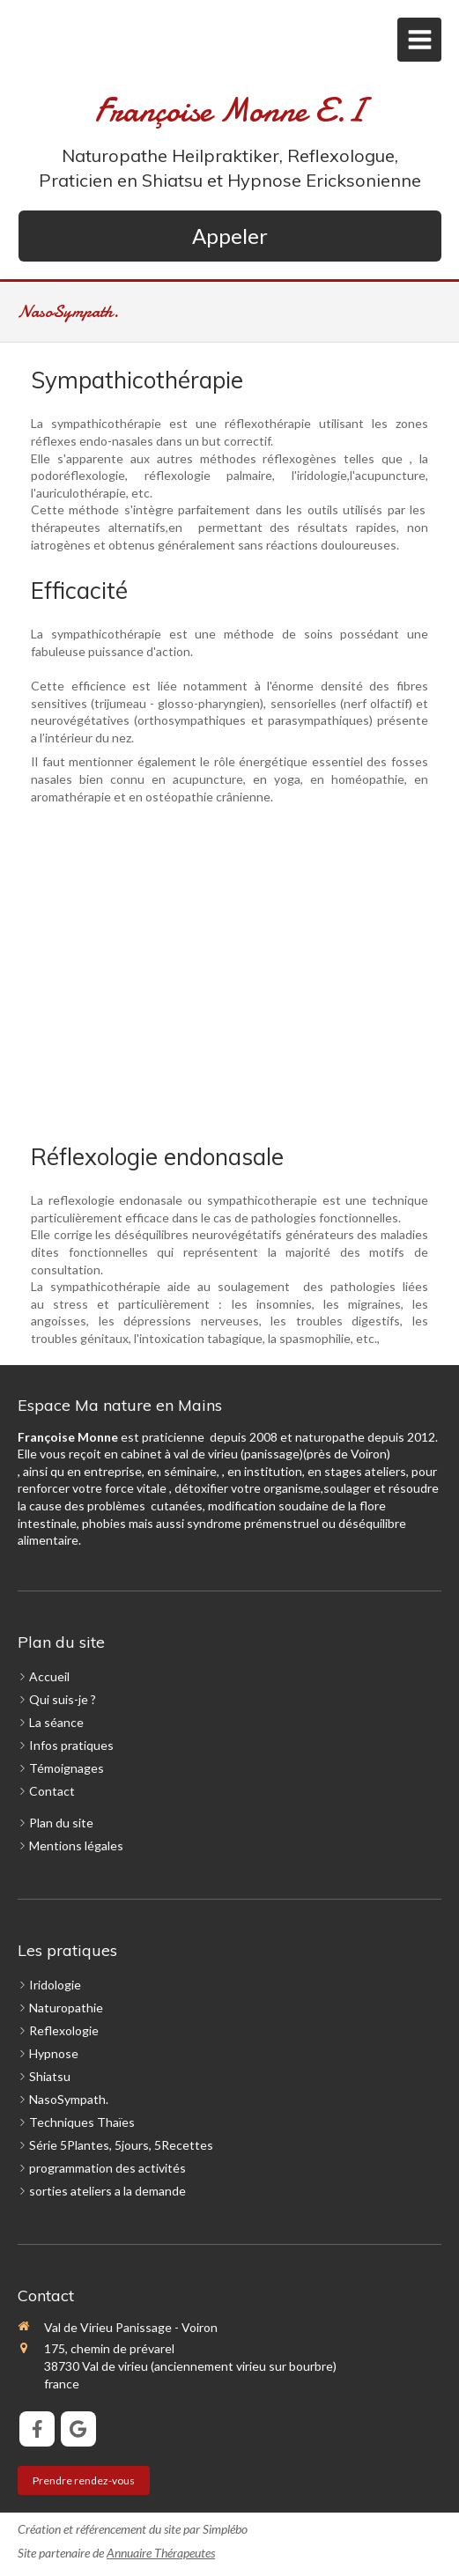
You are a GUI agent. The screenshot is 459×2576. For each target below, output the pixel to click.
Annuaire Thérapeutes (161, 2552)
